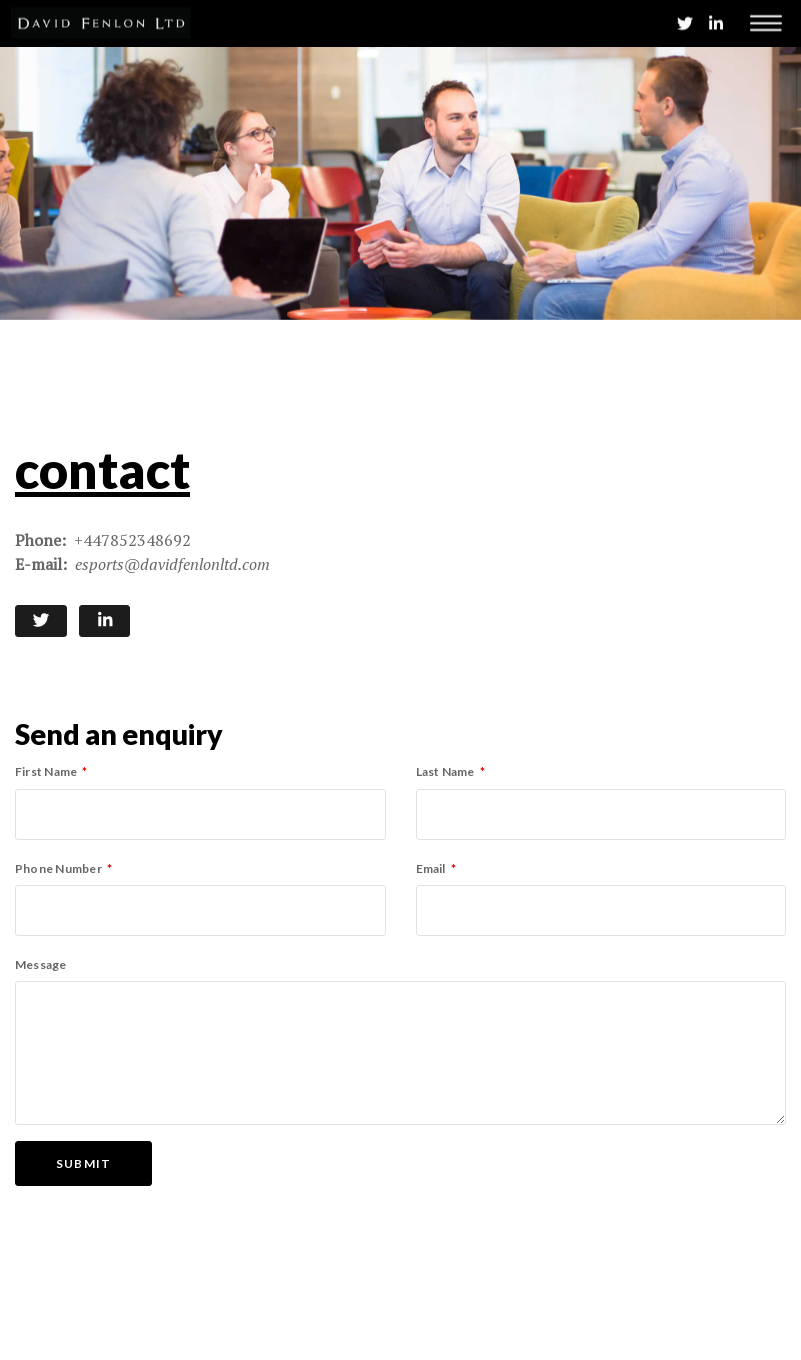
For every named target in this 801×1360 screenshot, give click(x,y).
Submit (83, 1163)
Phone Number (58, 868)
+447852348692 (132, 540)
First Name (46, 771)
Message (41, 964)
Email (431, 868)
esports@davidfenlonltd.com (172, 564)
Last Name (445, 771)
